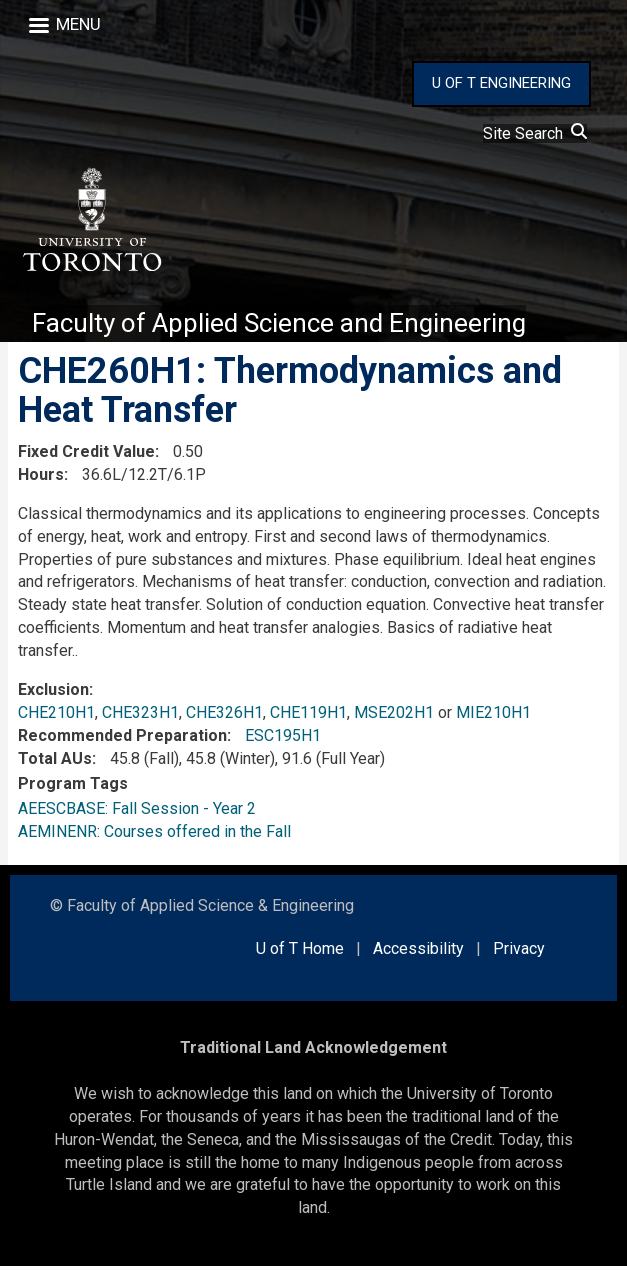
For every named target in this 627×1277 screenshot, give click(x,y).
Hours (41, 485)
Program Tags (73, 794)
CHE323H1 (140, 723)
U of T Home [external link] (300, 959)
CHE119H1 (308, 723)
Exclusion (53, 700)
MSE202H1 (394, 723)
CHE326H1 (224, 723)
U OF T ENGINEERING (501, 83)
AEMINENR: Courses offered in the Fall (154, 841)
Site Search (535, 133)
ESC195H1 (283, 746)
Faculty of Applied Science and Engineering (296, 332)
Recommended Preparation (122, 746)
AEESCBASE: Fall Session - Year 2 (137, 818)
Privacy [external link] (519, 959)
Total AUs (55, 768)
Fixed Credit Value (86, 462)
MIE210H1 (493, 723)
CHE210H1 (56, 723)
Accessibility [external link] (418, 959)
